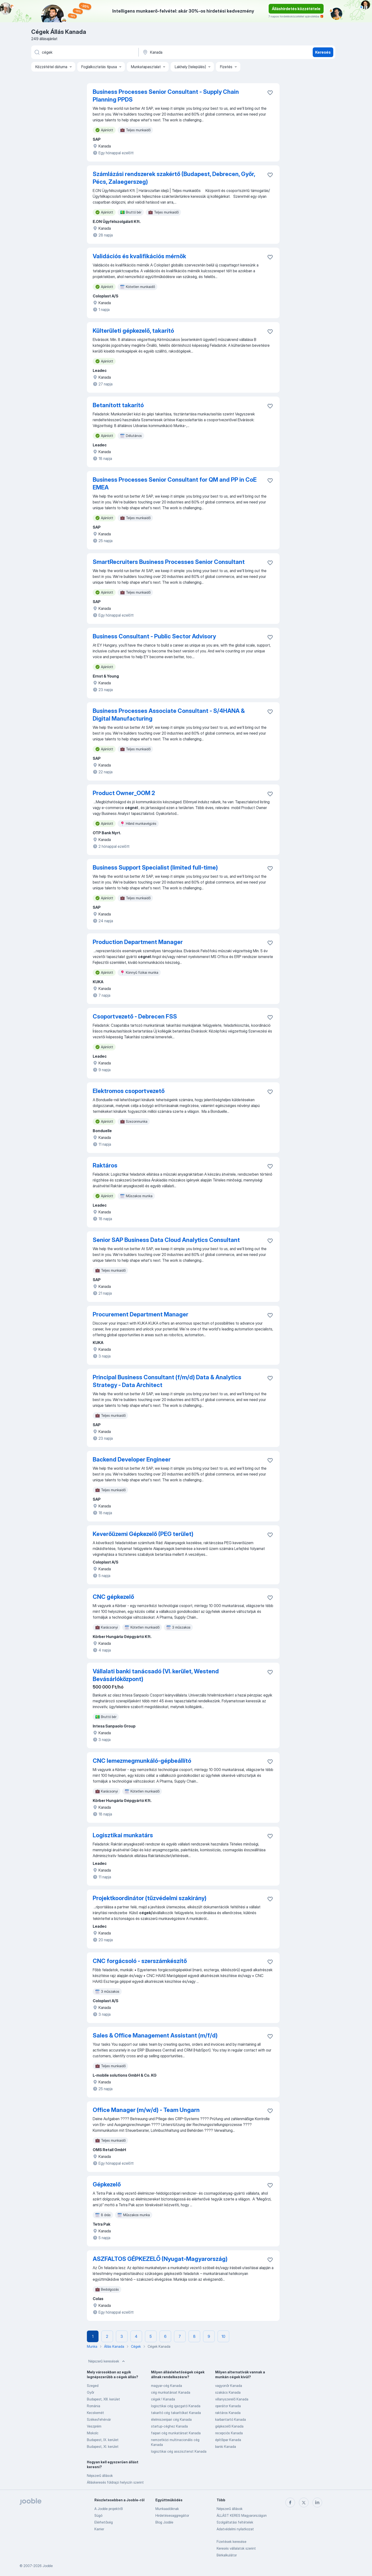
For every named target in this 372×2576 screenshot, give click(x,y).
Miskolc (93, 2433)
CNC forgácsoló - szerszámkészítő (140, 1960)
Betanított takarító (118, 405)
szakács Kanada (228, 2392)
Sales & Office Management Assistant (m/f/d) (155, 2035)
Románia (93, 2406)
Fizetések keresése (231, 2541)
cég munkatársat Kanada (170, 2392)
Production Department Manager (138, 941)
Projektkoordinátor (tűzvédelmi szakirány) (149, 1898)
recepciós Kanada (229, 2433)
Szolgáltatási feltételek (235, 2522)
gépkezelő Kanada (229, 2426)
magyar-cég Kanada (166, 2386)
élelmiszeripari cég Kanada (171, 2419)
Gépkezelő (107, 2184)
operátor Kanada (228, 2406)
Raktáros (105, 1165)
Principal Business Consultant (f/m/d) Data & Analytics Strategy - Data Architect (167, 1381)
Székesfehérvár (99, 2419)
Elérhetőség (103, 2522)
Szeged (93, 2386)
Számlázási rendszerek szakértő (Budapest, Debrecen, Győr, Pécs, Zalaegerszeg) (174, 177)
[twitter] (304, 2502)
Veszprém (94, 2426)
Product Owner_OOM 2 (124, 793)
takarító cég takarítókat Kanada (176, 2413)
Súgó (98, 2515)
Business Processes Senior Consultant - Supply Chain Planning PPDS (166, 95)
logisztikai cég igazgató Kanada (175, 2406)
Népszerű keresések (107, 2361)
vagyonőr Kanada (228, 2386)
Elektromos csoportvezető (129, 1090)
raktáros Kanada (228, 2413)
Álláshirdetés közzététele (296, 8)
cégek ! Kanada (163, 2399)
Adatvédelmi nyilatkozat (235, 2529)
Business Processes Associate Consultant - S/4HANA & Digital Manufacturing (169, 714)
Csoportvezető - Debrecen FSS (135, 1016)
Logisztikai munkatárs (123, 1835)
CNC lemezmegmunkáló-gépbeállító (142, 1760)
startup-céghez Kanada (169, 2426)
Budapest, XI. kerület (103, 2446)
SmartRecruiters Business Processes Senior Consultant (169, 561)
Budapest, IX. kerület (103, 2440)
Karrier (99, 2529)
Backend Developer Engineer (132, 1459)
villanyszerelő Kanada (231, 2399)
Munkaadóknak (167, 2509)
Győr (90, 2392)
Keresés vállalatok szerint (236, 2548)
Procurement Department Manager (140, 1314)
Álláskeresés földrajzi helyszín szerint (115, 2482)
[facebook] (290, 2502)
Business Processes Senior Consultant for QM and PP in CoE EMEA (175, 483)
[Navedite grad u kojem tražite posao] (192, 52)
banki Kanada (225, 2446)
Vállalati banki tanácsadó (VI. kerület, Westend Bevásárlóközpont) (156, 1675)
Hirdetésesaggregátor (172, 2515)
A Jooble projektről (108, 2509)
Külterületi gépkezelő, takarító (133, 330)
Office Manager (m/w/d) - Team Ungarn (146, 2109)
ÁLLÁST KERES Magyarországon (242, 2515)
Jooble (48, 2566)
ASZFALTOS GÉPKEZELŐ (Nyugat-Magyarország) (160, 2258)
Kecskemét (95, 2413)
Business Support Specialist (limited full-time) (155, 867)
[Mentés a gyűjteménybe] (270, 93)
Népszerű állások (100, 2475)
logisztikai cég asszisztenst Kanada (178, 2451)
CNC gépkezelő (113, 1596)
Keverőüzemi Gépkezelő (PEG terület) (143, 1533)
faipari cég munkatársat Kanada (176, 2433)
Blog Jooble (164, 2522)
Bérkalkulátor (227, 2555)
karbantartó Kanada (230, 2419)
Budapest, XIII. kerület (103, 2399)
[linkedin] (317, 2502)
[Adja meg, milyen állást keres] (84, 52)
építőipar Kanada (228, 2440)
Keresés (323, 52)
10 (223, 2336)
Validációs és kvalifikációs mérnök (139, 256)
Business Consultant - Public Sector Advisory (154, 636)
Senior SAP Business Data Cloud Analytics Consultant (166, 1239)
